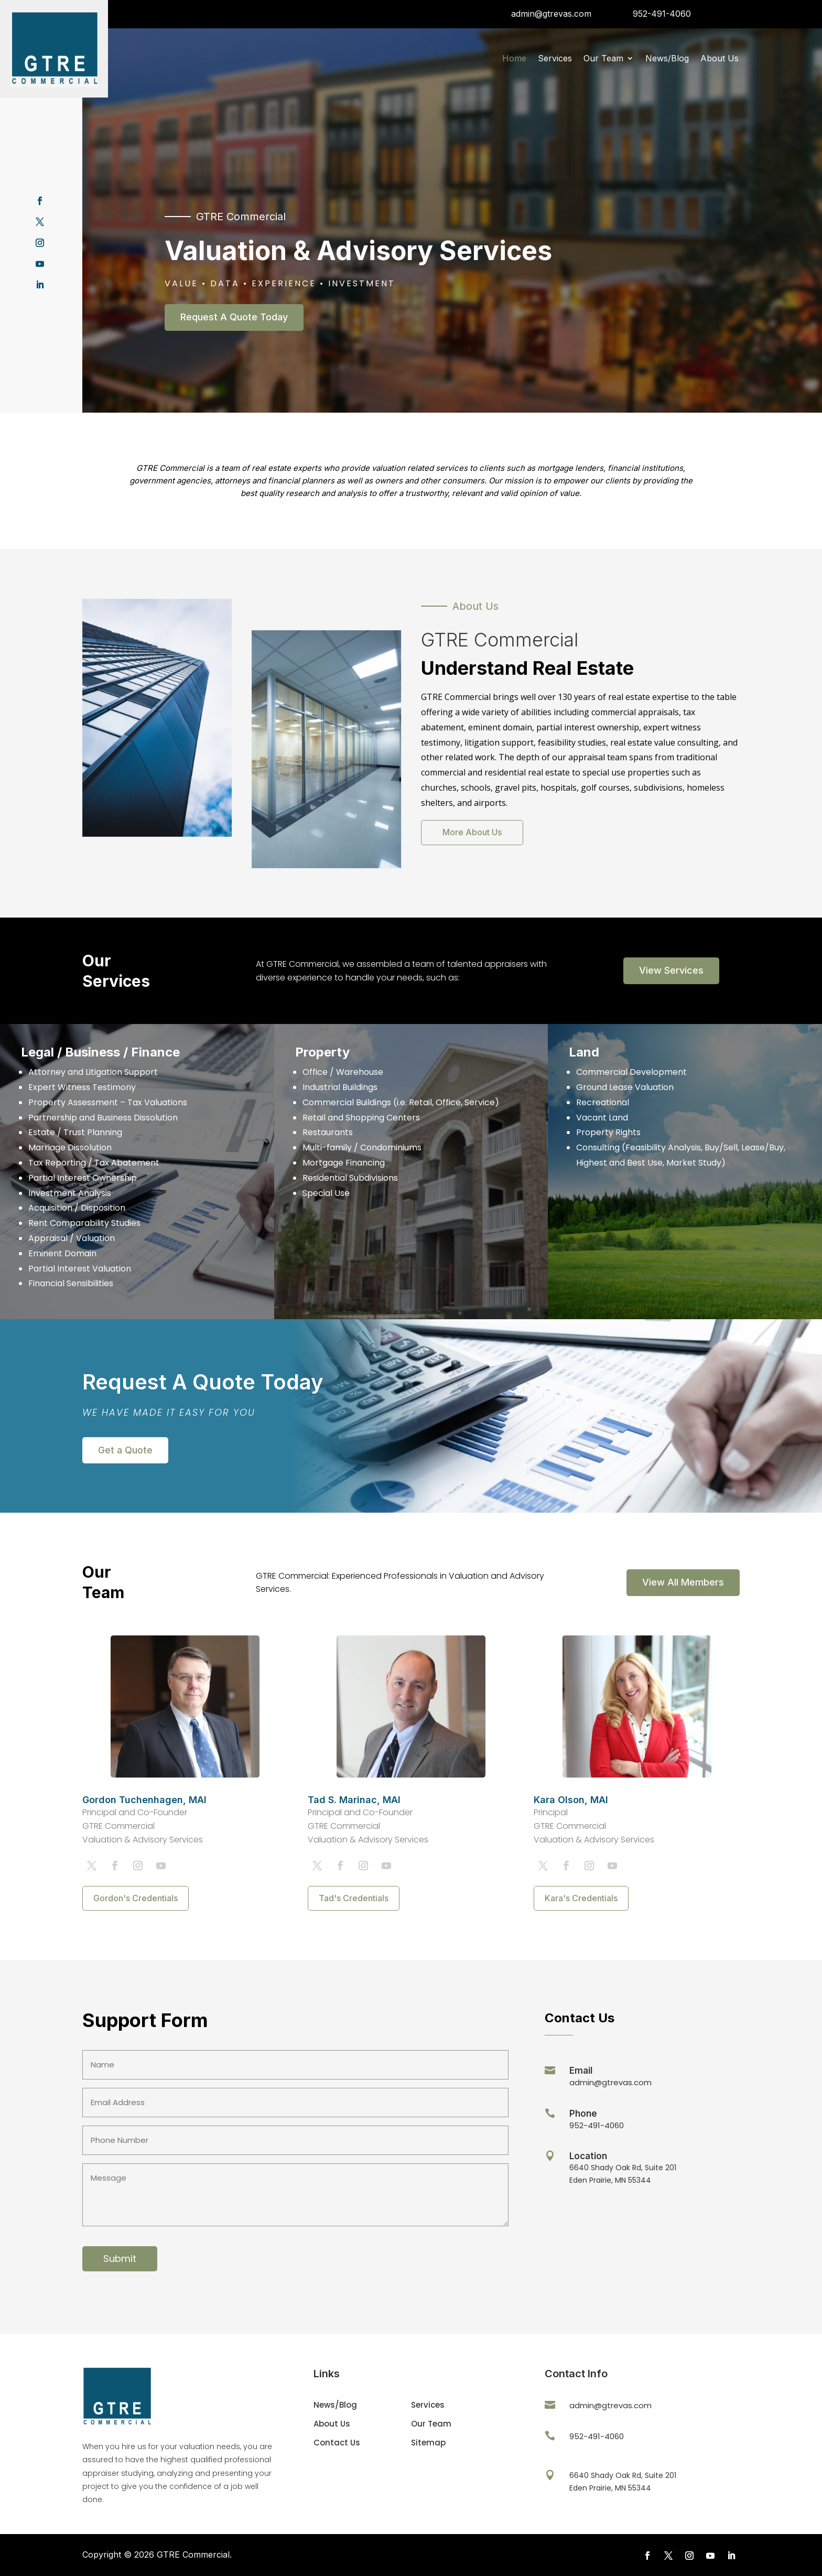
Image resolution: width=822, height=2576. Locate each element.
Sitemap (428, 2442)
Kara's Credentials (581, 1898)
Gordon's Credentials (135, 1898)
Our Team (603, 59)
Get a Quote (125, 1450)
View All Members (683, 1582)
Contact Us (336, 2442)
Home (514, 59)
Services (555, 59)
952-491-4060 (662, 13)
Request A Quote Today (234, 316)
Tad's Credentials (353, 1898)
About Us (719, 59)
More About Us (472, 832)
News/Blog (667, 59)
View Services (671, 970)
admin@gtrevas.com (551, 13)
